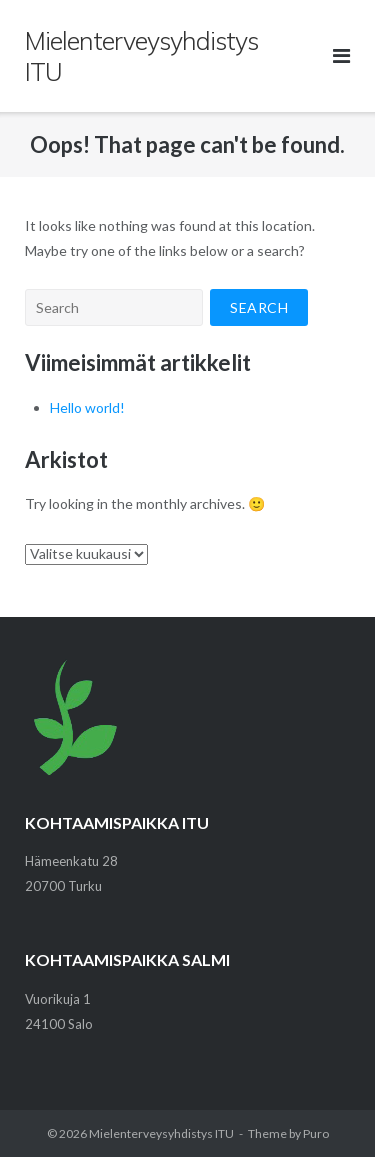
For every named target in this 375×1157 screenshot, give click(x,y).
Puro (316, 1133)
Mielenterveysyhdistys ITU (161, 1133)
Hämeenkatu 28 (71, 861)
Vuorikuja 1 (58, 999)
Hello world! (87, 407)
